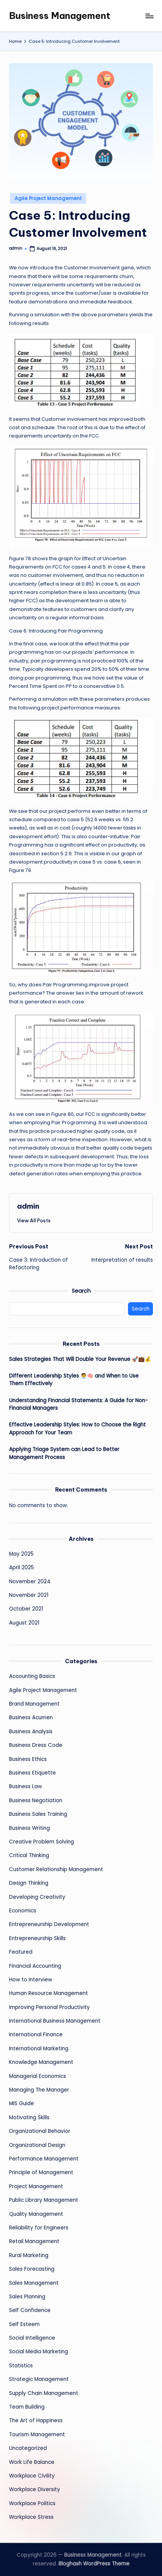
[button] (34, 1220)
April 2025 (21, 1567)
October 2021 (26, 1608)
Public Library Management (43, 2200)
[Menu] (149, 16)
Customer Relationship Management (56, 1869)
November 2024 (30, 1581)
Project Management (36, 2186)
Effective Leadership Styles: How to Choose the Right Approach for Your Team (77, 1428)
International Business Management (54, 2021)
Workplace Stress (31, 2517)
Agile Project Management (48, 198)
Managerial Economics (37, 2076)
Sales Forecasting (31, 2269)
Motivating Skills (29, 2117)
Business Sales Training (38, 1814)
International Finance (36, 2034)
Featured (20, 1952)
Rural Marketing (28, 2255)
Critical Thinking (29, 1855)
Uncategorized (28, 2448)
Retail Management (34, 2241)
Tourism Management (37, 2434)
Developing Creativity (37, 1897)
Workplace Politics (32, 2503)
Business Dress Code (35, 1745)
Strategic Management (39, 2379)
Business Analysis (30, 1731)
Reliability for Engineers (38, 2227)
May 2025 (21, 1553)
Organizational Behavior (39, 2131)
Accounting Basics (32, 1676)
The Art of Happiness (36, 2420)
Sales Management (34, 2283)
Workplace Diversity (34, 2489)
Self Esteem (24, 2324)
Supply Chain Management (43, 2393)
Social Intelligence (32, 2338)
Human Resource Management (48, 1993)
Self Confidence (30, 2310)
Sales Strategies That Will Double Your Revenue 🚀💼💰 (80, 1359)
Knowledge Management (41, 2062)
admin (28, 1206)
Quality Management (36, 2214)
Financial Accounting (35, 1966)
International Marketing (38, 2048)
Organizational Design (37, 2145)
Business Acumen (31, 1717)
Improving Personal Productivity (49, 2007)
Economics (22, 1910)
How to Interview (30, 1979)
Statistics (21, 2365)
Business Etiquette (32, 1772)
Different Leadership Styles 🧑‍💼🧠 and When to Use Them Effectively (74, 1379)
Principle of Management (41, 2172)
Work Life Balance (31, 2462)
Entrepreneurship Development (49, 1924)
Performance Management (44, 2158)
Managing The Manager (39, 2089)
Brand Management (34, 1703)
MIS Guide (21, 2103)
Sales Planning (27, 2296)
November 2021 (28, 1595)
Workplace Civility (32, 2475)
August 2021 (24, 1622)
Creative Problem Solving (41, 1841)
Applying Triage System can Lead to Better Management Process (64, 1453)
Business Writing (29, 1828)
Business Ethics (28, 1759)
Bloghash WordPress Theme (94, 2563)
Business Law (25, 1786)
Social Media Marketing (38, 2351)
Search (81, 1291)
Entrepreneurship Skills (37, 1938)
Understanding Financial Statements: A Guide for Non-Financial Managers (78, 1404)
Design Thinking (28, 1883)
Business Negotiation (35, 1800)
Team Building (27, 2406)
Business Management (59, 15)
